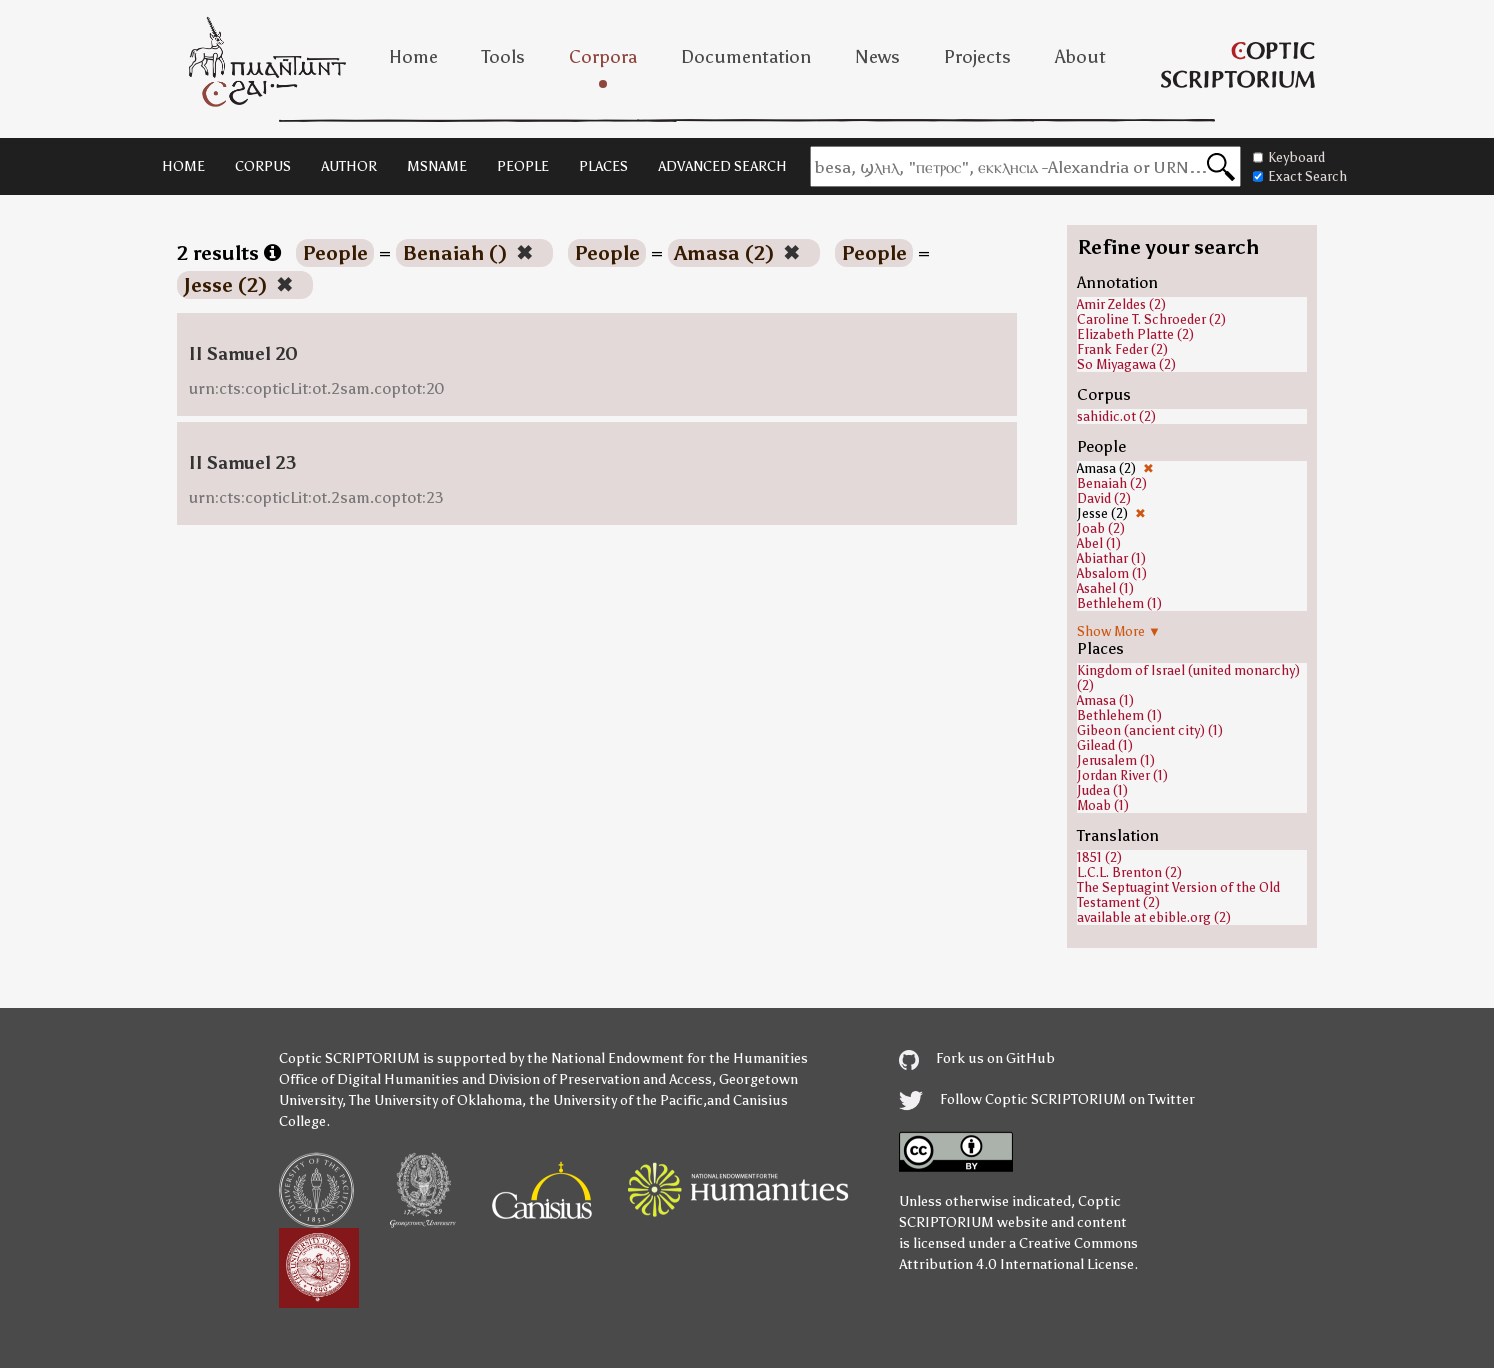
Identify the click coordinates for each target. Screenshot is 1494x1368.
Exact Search (1300, 176)
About (1080, 57)
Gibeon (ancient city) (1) (1150, 730)
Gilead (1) (1105, 745)
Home (413, 57)
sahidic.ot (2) (1116, 416)
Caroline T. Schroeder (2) (1151, 319)
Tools (503, 57)
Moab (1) (1103, 805)
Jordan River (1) (1122, 775)
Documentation (746, 57)
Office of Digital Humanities (369, 1079)
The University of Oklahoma (435, 1100)
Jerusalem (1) (1116, 760)
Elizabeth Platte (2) (1135, 334)
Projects (977, 57)
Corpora (603, 57)
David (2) (1104, 498)
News (877, 57)
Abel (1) (1099, 543)
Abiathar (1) (1111, 558)
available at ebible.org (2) (1154, 917)
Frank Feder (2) (1122, 349)
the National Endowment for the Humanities (667, 1058)
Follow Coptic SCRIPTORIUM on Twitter (1047, 1099)
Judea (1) (1102, 790)
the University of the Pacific (616, 1100)
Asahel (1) (1105, 588)
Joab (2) (1101, 528)
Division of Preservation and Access (600, 1079)
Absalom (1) (1112, 573)
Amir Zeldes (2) (1121, 304)
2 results (229, 253)
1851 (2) (1099, 857)
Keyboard (1289, 157)
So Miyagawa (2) (1126, 364)
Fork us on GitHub (977, 1058)
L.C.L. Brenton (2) (1129, 872)
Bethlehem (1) (1119, 603)
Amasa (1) (1105, 700)
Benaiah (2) (1112, 483)
